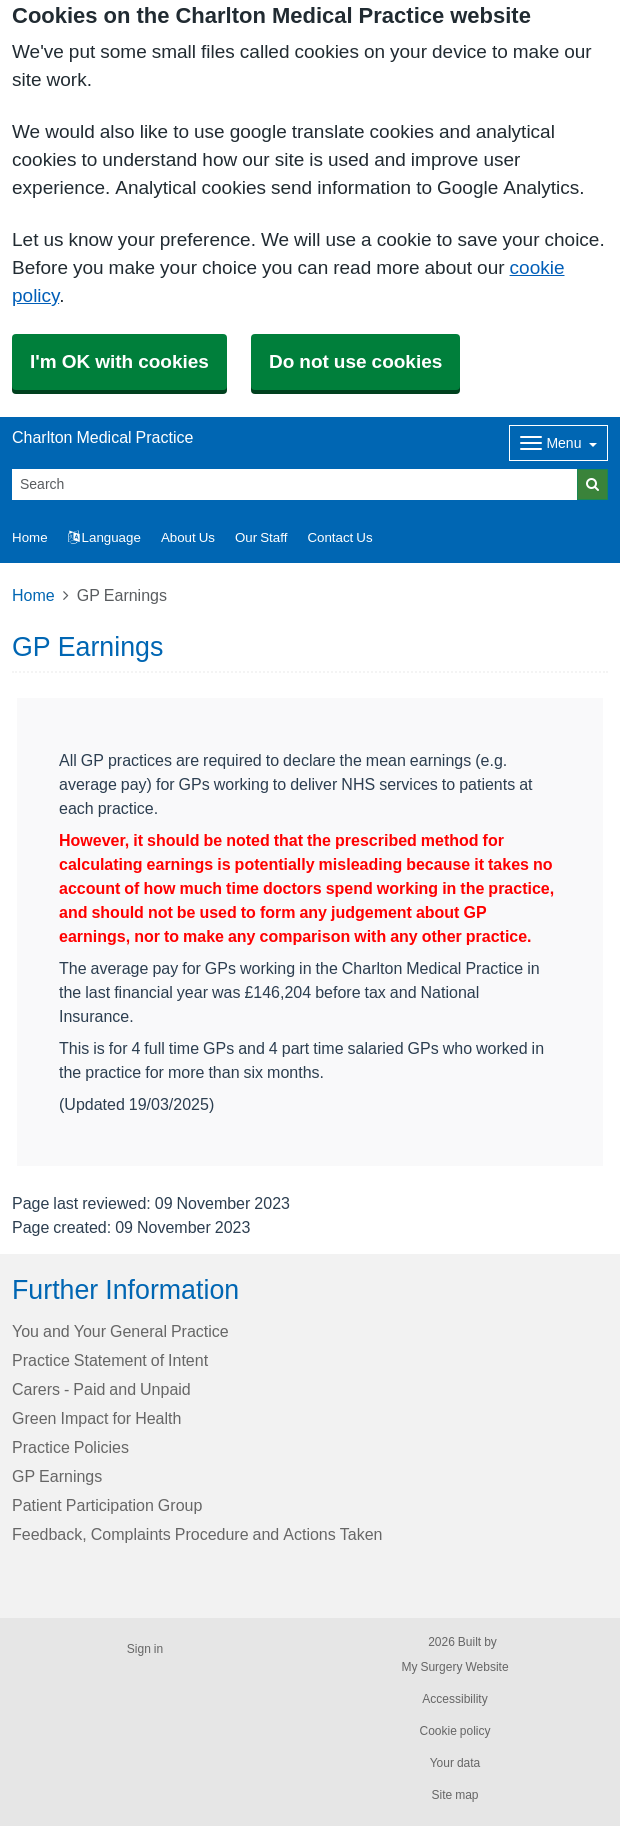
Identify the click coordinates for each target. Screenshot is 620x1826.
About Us (188, 537)
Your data (455, 1763)
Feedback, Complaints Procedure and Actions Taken (197, 1534)
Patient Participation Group (107, 1505)
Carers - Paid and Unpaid (101, 1389)
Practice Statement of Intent (110, 1360)
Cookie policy (454, 1731)
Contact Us (339, 537)
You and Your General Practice (120, 1331)
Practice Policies (70, 1447)
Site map (454, 1795)
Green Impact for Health (96, 1418)
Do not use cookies (355, 361)
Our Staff (261, 537)
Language (104, 537)
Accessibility (454, 1699)
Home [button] (30, 537)
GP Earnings (57, 1476)
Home (33, 595)
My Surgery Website (454, 1667)
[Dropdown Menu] (558, 443)
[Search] (295, 484)
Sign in (145, 1649)
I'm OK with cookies (119, 361)
